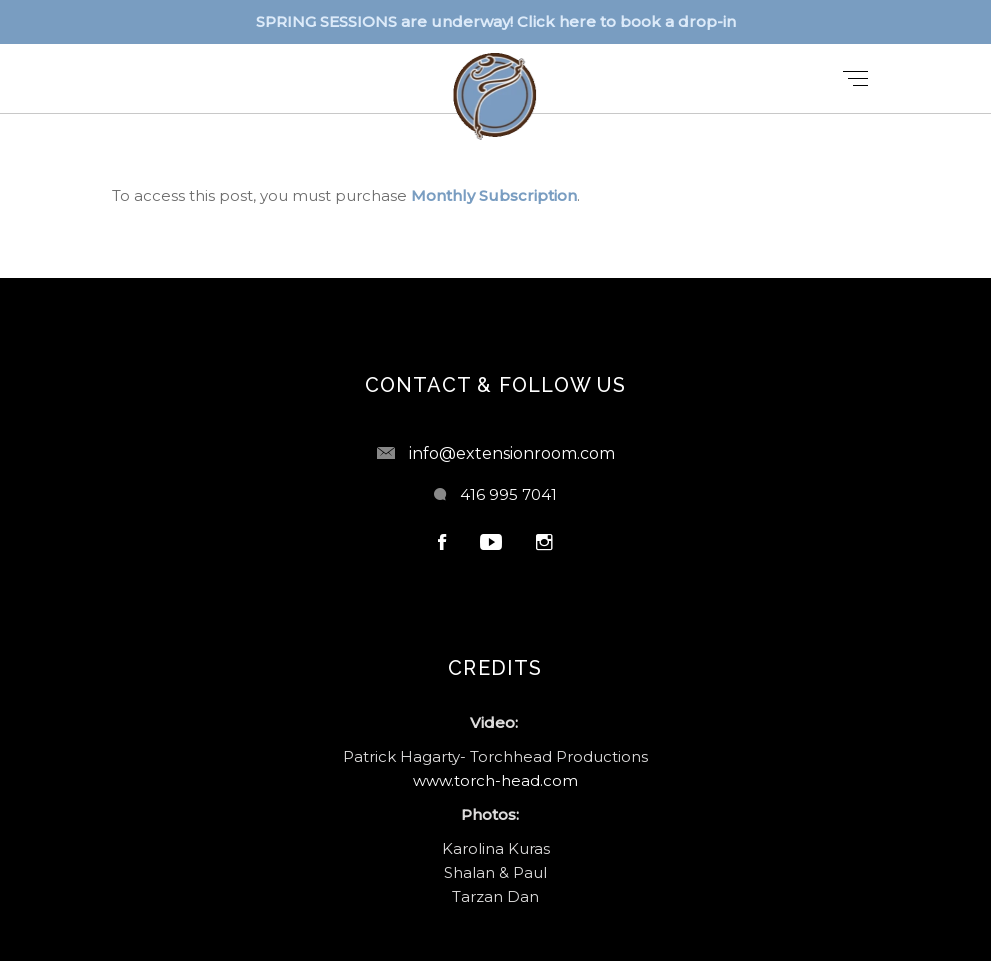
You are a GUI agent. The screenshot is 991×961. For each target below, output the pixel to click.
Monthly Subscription (494, 195)
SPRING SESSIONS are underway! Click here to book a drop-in (496, 21)
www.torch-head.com (495, 780)
